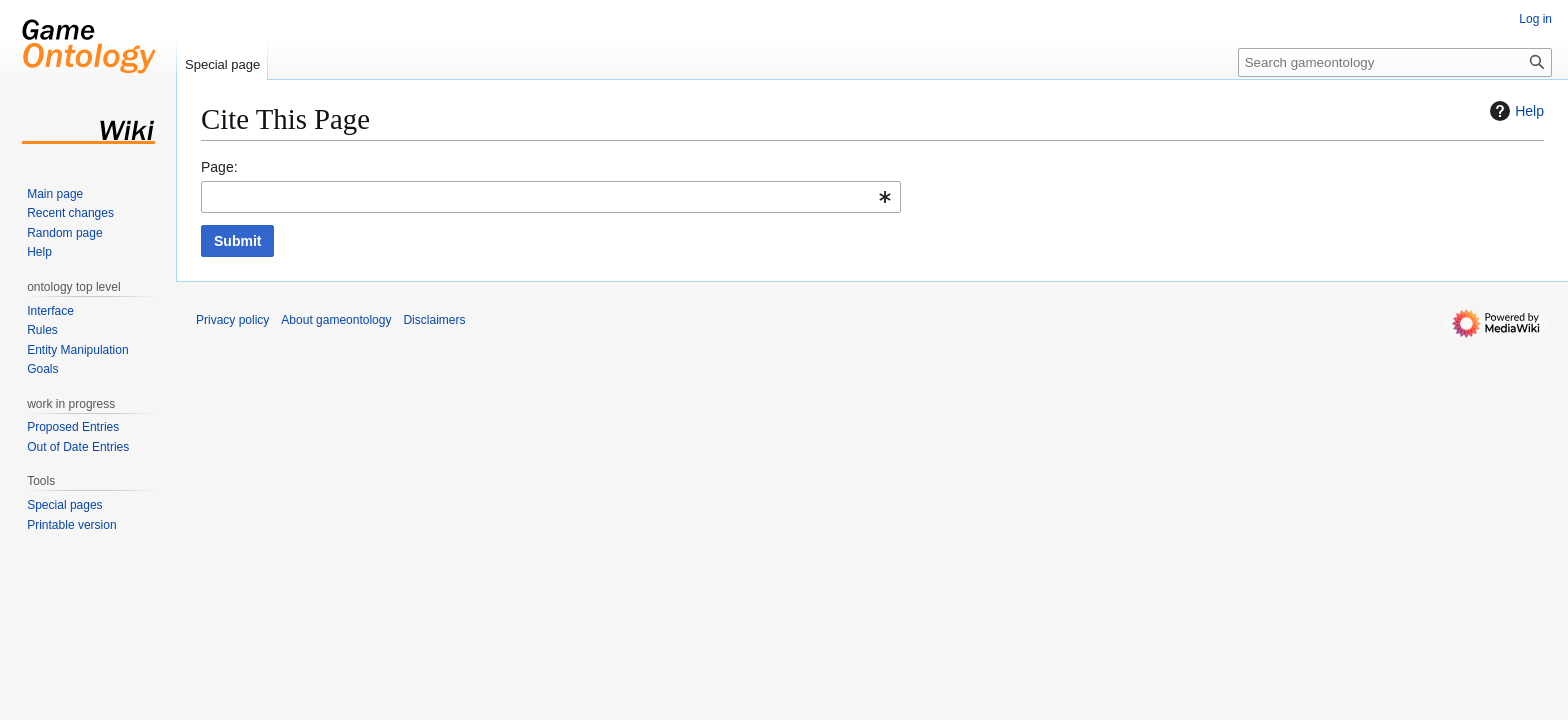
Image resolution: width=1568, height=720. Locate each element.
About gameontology (336, 320)
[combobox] (551, 197)
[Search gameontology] (1395, 62)
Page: (219, 167)
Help (1514, 111)
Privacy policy (232, 320)
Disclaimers (434, 320)
